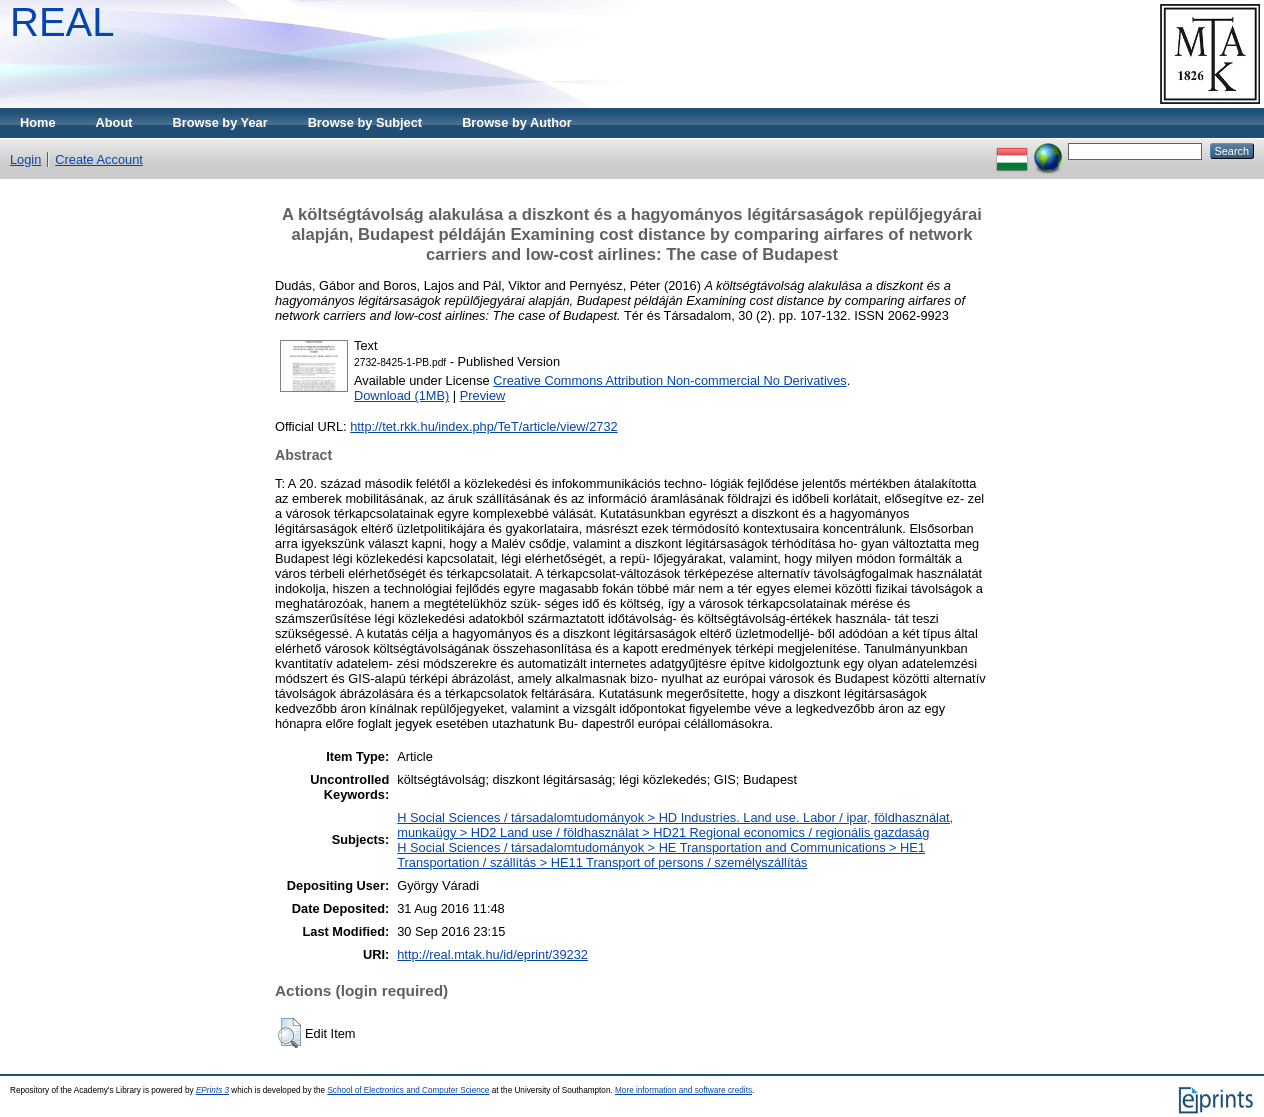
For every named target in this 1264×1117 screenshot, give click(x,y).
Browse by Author (517, 122)
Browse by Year (220, 122)
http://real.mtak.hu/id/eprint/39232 (492, 954)
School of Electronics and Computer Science (408, 1090)
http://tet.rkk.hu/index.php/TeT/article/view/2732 (483, 426)
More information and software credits (683, 1090)
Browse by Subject (365, 122)
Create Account (99, 159)
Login (25, 159)
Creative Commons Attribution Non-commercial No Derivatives (669, 380)
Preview (483, 395)
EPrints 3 (212, 1090)
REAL (62, 22)
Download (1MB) (401, 395)
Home (38, 122)
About (114, 122)
